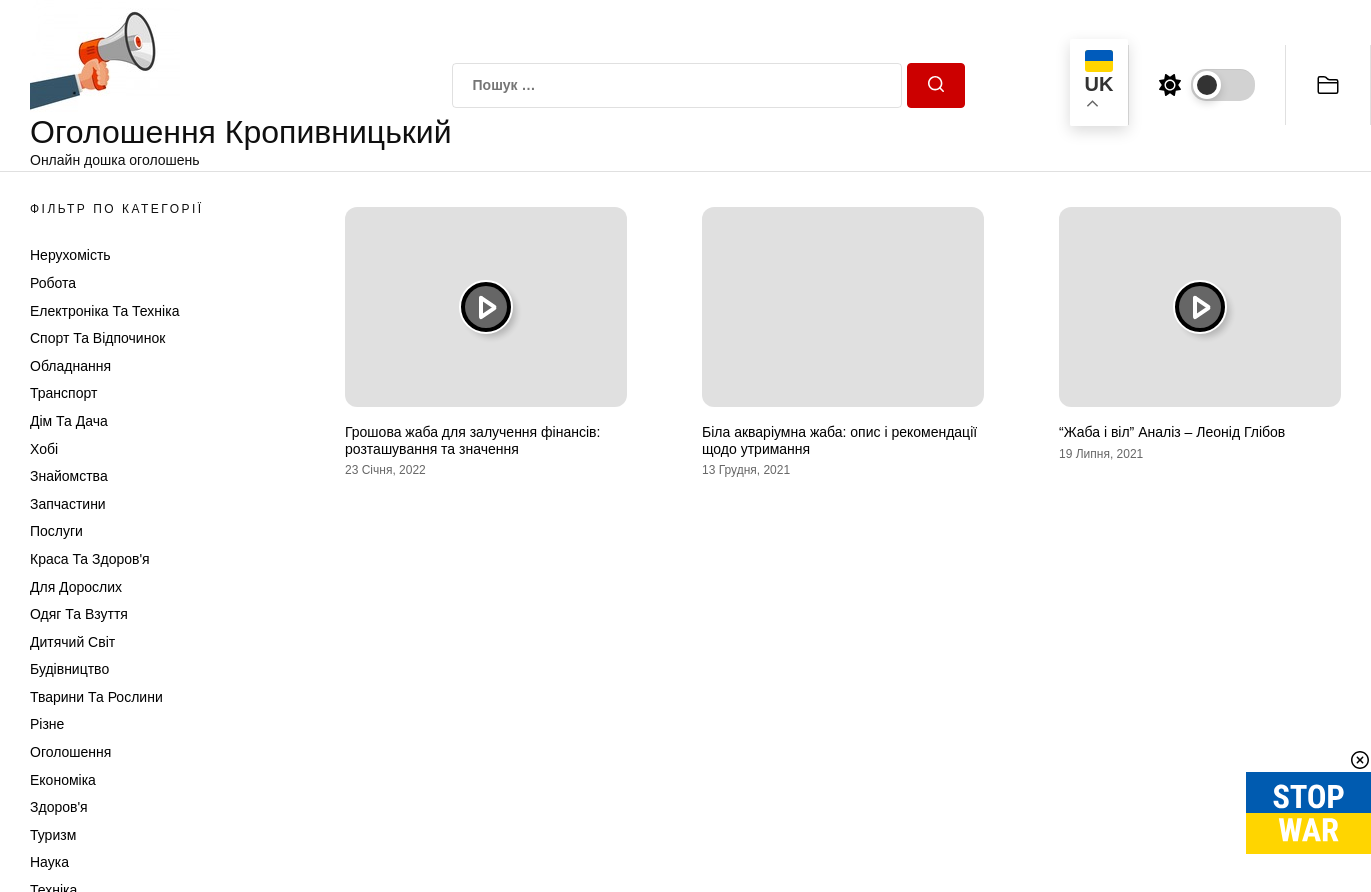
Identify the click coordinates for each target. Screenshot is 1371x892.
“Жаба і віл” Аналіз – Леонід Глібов (1172, 432)
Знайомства (69, 476)
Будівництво (69, 669)
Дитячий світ (72, 642)
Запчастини (68, 504)
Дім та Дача (69, 421)
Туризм (53, 835)
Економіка (63, 780)
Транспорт (63, 393)
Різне (47, 724)
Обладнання (70, 366)
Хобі (44, 449)
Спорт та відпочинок (97, 338)
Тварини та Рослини (96, 697)
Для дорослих (76, 587)
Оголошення (70, 752)
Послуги (56, 531)
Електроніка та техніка (104, 311)
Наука (49, 862)
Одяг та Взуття (79, 614)
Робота (53, 283)
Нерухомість (70, 255)
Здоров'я (59, 807)
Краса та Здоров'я (90, 559)
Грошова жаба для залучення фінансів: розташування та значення (472, 440)
